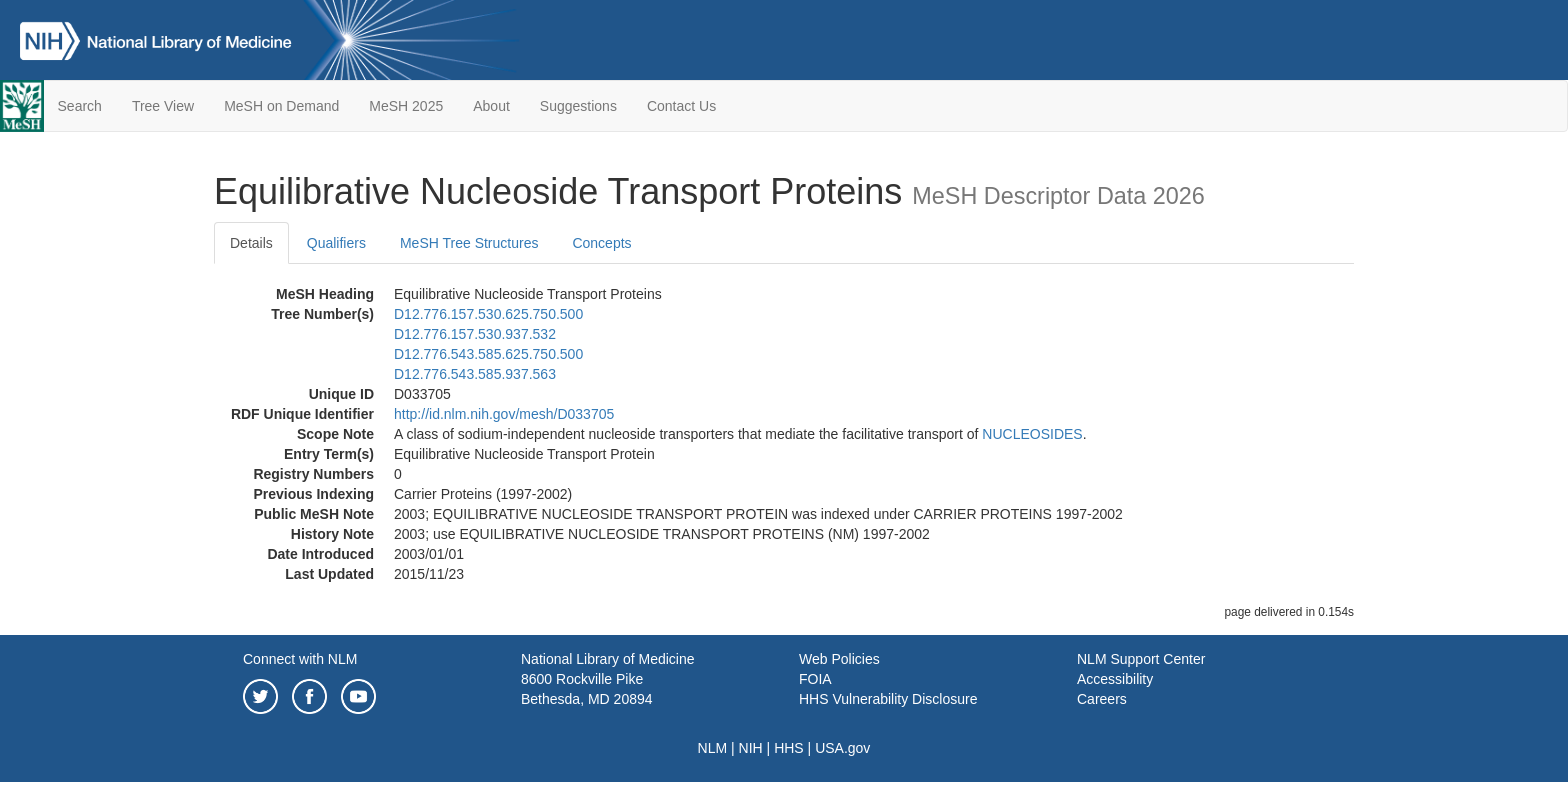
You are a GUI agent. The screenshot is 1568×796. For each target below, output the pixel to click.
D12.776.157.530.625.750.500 (488, 314)
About (491, 106)
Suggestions (578, 106)
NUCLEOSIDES (1032, 434)
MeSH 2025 (406, 106)
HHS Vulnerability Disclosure (888, 699)
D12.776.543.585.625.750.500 (488, 354)
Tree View (163, 106)
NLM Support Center (1141, 659)
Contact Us (681, 106)
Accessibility (1115, 679)
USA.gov (842, 748)
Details (251, 243)
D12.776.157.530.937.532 (475, 334)
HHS (789, 748)
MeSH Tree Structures (469, 243)
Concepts (601, 243)
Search (80, 106)
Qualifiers (336, 243)
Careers (1102, 699)
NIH (751, 748)
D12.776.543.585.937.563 (475, 374)
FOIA (815, 679)
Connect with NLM (300, 659)
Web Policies (839, 659)
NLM (713, 748)
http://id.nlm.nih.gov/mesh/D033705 (504, 414)
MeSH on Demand (281, 106)
